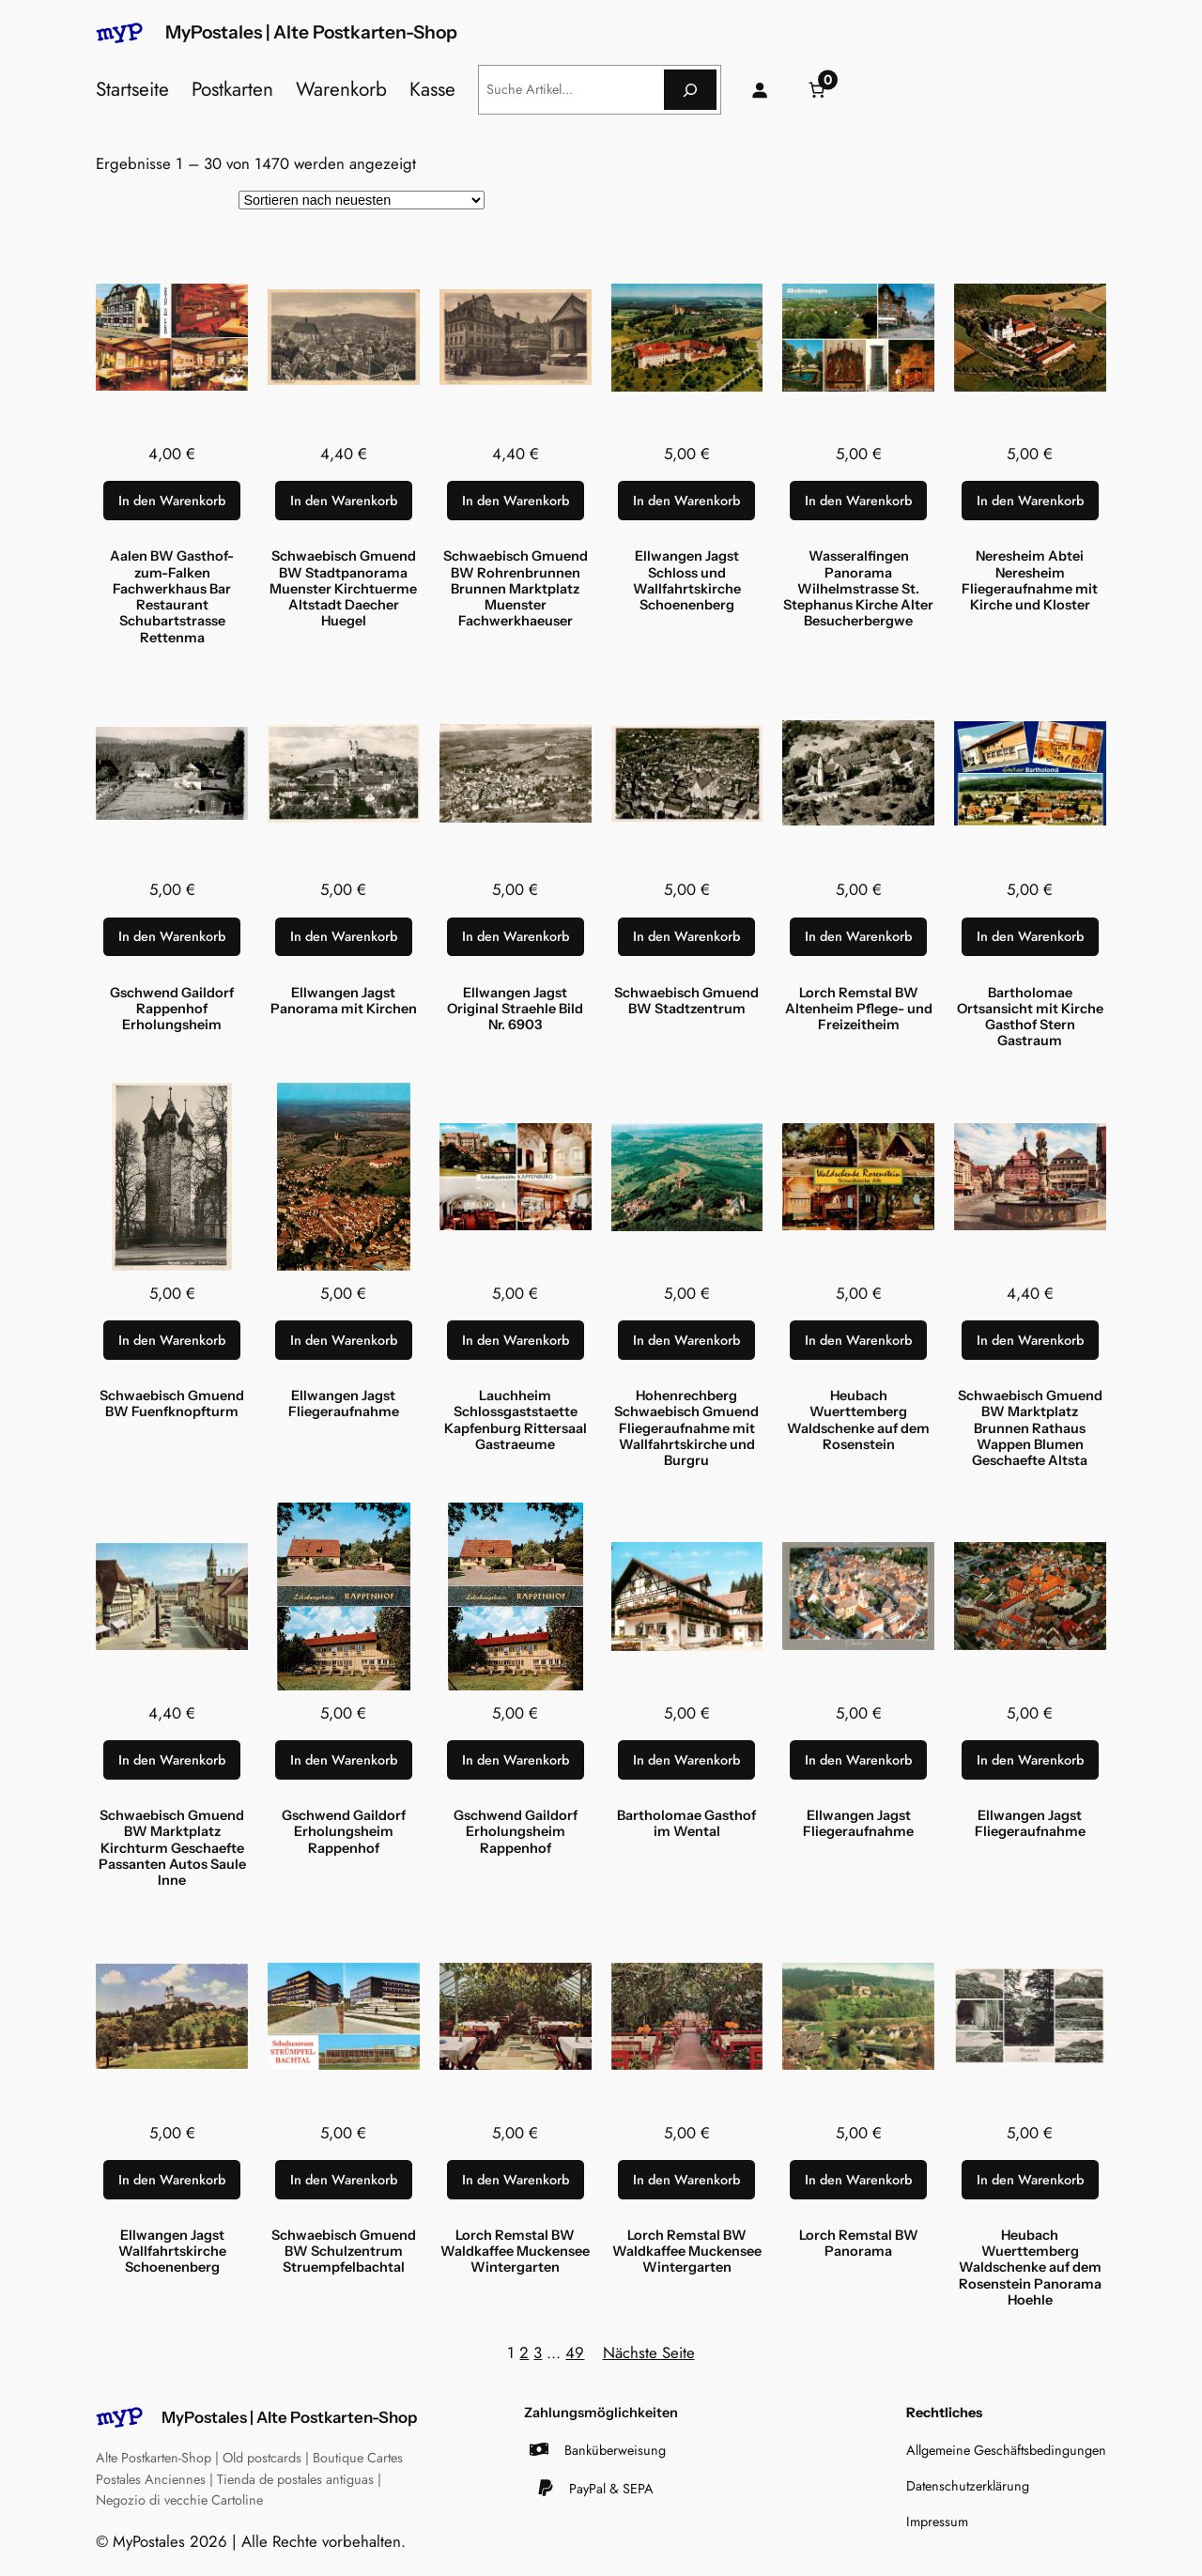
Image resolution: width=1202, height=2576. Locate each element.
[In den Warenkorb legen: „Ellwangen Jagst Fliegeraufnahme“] (343, 1340)
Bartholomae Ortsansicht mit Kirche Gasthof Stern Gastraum (1030, 1017)
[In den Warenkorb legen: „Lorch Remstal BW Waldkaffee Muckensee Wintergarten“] (515, 2179)
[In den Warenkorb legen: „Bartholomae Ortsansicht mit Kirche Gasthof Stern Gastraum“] (1030, 937)
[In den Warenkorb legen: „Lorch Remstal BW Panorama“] (858, 2179)
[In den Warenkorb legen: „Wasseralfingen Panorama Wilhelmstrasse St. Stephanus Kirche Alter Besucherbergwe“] (858, 500)
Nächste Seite (649, 2352)
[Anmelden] (759, 90)
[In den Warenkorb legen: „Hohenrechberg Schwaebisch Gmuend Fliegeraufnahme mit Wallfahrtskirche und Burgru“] (686, 1340)
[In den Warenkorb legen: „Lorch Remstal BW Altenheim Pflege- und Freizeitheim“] (858, 937)
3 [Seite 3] (537, 2352)
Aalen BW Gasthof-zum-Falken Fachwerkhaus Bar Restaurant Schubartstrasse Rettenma (172, 596)
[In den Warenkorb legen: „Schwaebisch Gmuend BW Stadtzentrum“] (686, 937)
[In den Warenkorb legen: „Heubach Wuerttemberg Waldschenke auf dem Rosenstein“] (858, 1340)
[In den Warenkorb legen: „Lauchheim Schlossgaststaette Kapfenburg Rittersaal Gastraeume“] (515, 1340)
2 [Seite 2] (524, 2352)
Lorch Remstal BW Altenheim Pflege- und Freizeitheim (858, 1009)
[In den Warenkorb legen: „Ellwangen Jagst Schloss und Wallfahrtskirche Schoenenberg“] (686, 500)
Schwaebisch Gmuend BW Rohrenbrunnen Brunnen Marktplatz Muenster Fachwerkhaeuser (515, 588)
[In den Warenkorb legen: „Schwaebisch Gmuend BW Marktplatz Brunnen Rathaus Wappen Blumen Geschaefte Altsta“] (1030, 1340)
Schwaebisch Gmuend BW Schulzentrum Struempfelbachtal (343, 2252)
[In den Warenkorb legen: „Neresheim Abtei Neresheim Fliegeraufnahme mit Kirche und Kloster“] (1030, 500)
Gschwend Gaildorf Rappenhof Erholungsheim (172, 1009)
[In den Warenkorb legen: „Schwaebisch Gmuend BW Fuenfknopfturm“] (171, 1340)
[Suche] (690, 89)
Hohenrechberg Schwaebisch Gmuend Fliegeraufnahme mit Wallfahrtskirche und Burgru (686, 1428)
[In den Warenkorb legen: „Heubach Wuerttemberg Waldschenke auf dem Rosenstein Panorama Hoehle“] (1030, 2179)
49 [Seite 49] (574, 2352)
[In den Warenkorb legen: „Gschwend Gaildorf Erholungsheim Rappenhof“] (343, 1760)
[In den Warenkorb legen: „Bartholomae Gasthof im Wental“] (686, 1760)
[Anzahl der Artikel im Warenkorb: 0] (817, 90)
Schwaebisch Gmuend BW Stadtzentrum (686, 1001)
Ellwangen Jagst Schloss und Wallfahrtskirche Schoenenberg (687, 580)
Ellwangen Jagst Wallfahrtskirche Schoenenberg (172, 2252)
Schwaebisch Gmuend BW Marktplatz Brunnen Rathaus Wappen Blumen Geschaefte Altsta (1030, 1428)
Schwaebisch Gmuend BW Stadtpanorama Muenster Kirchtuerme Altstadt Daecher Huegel (343, 588)
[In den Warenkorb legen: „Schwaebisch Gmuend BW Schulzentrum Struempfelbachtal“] (343, 2179)
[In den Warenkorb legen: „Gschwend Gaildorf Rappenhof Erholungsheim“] (171, 937)
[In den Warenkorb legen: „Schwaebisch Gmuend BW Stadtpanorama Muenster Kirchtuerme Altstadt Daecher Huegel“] (343, 500)
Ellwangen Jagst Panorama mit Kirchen (343, 1001)
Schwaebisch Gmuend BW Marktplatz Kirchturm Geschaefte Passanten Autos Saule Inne (172, 1848)
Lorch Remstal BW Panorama (858, 2244)
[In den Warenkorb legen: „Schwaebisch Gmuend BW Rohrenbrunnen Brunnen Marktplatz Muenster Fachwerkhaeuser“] (515, 500)
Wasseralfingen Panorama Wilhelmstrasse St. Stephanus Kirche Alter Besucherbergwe (858, 588)
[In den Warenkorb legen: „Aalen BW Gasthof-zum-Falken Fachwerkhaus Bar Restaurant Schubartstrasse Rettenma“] (171, 500)
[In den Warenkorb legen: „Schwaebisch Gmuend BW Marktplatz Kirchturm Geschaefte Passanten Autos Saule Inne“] (171, 1760)
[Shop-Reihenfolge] (362, 200)
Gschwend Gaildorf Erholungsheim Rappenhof (344, 1832)
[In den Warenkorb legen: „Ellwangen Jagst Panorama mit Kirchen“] (343, 937)
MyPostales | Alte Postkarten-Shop (311, 32)
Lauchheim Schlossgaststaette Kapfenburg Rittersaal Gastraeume (515, 1420)
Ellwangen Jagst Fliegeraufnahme (343, 1404)
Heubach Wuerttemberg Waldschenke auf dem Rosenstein (858, 1420)
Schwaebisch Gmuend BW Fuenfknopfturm (172, 1404)
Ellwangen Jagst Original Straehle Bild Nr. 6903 (515, 1009)
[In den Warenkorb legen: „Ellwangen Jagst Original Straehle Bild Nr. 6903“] (515, 937)
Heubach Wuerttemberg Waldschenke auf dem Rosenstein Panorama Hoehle (1030, 2268)
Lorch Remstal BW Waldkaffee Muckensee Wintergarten (515, 2252)
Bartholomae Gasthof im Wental (686, 1824)
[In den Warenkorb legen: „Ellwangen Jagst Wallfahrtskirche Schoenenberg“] (171, 2179)
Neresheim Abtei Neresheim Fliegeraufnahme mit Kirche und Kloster (1030, 580)
